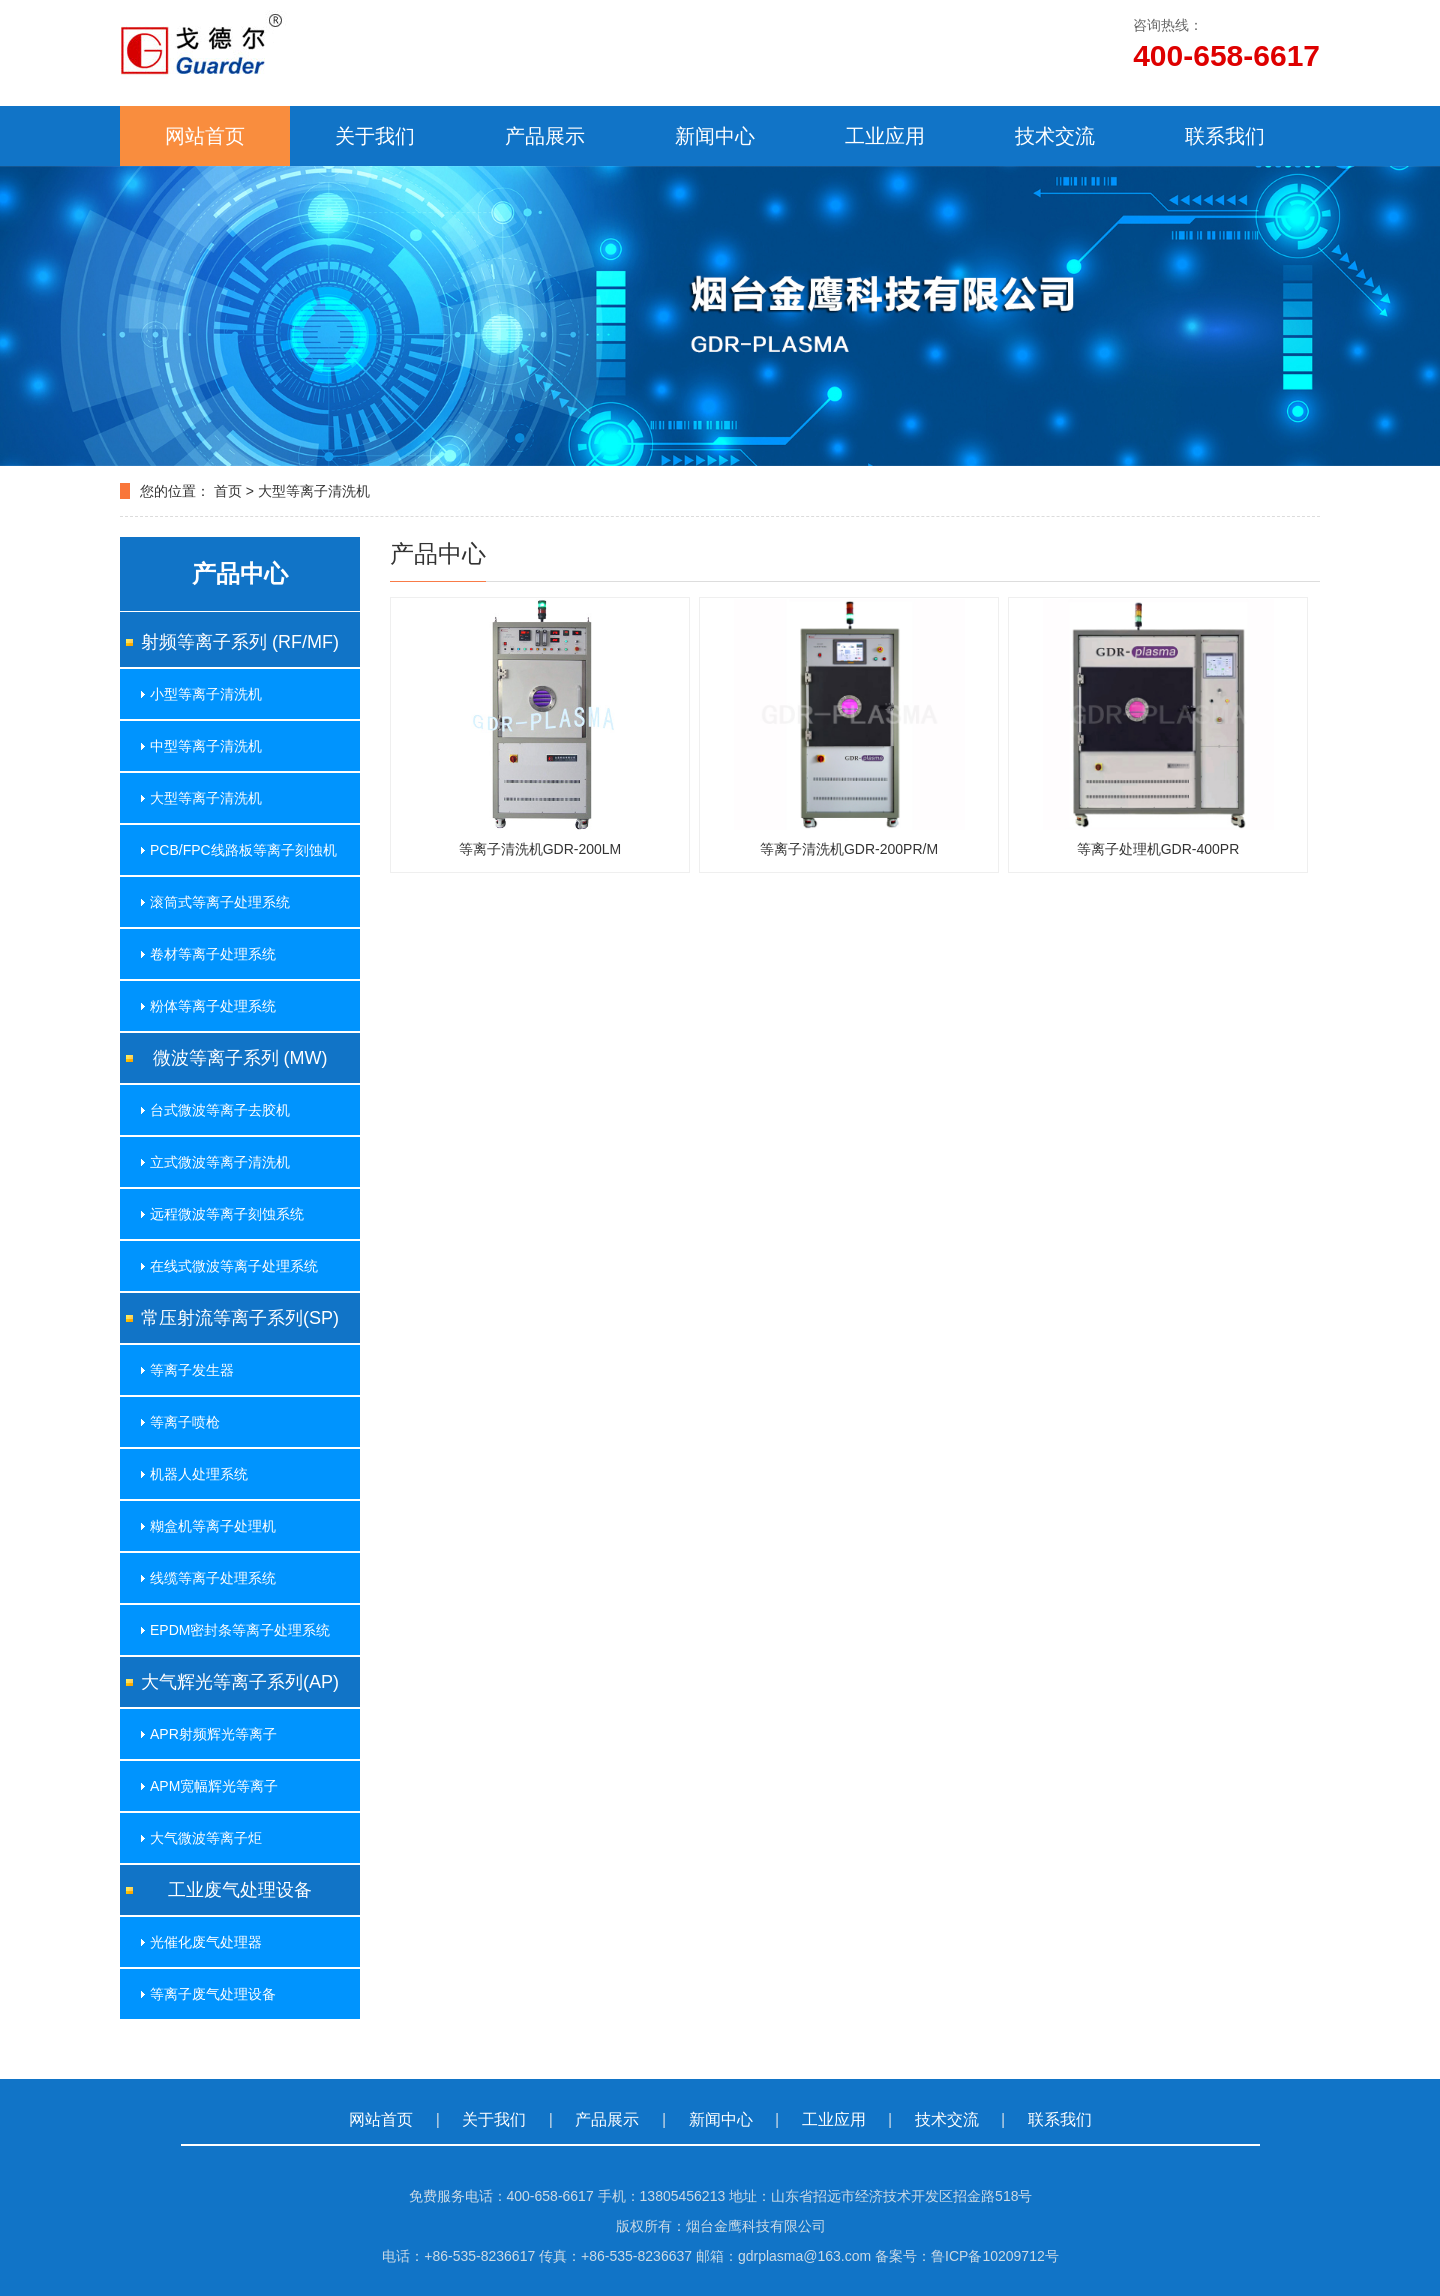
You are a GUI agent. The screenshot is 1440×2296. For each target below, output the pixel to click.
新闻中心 (715, 136)
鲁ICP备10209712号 (995, 2256)
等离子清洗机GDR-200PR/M (849, 849)
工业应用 (885, 136)
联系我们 (1225, 136)
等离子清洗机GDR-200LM (540, 849)
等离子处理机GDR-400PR (1158, 849)
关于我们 (375, 136)
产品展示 (545, 136)
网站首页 (205, 136)
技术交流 (1055, 136)
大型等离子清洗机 (314, 491)
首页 (228, 491)
